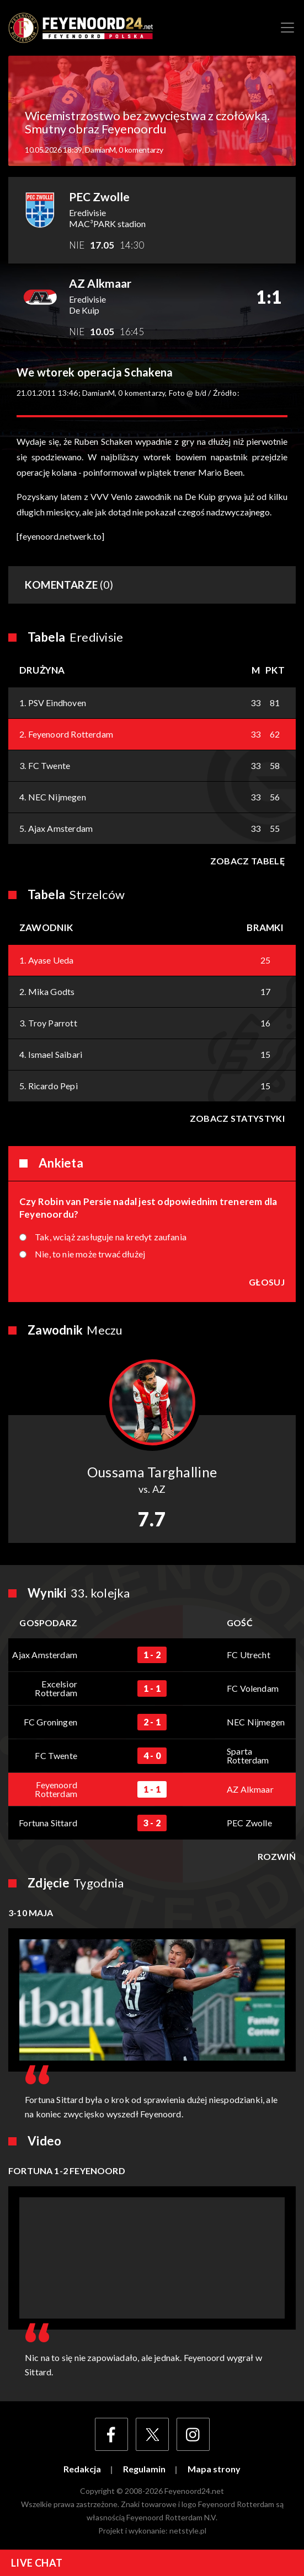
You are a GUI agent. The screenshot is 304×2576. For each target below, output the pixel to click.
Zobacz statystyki (237, 1118)
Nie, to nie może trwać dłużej (90, 1254)
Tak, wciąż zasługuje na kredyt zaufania (110, 1237)
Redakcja (82, 2469)
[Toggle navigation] (287, 27)
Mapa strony (214, 2469)
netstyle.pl (187, 2530)
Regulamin (144, 2469)
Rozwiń (277, 1856)
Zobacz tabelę (247, 861)
